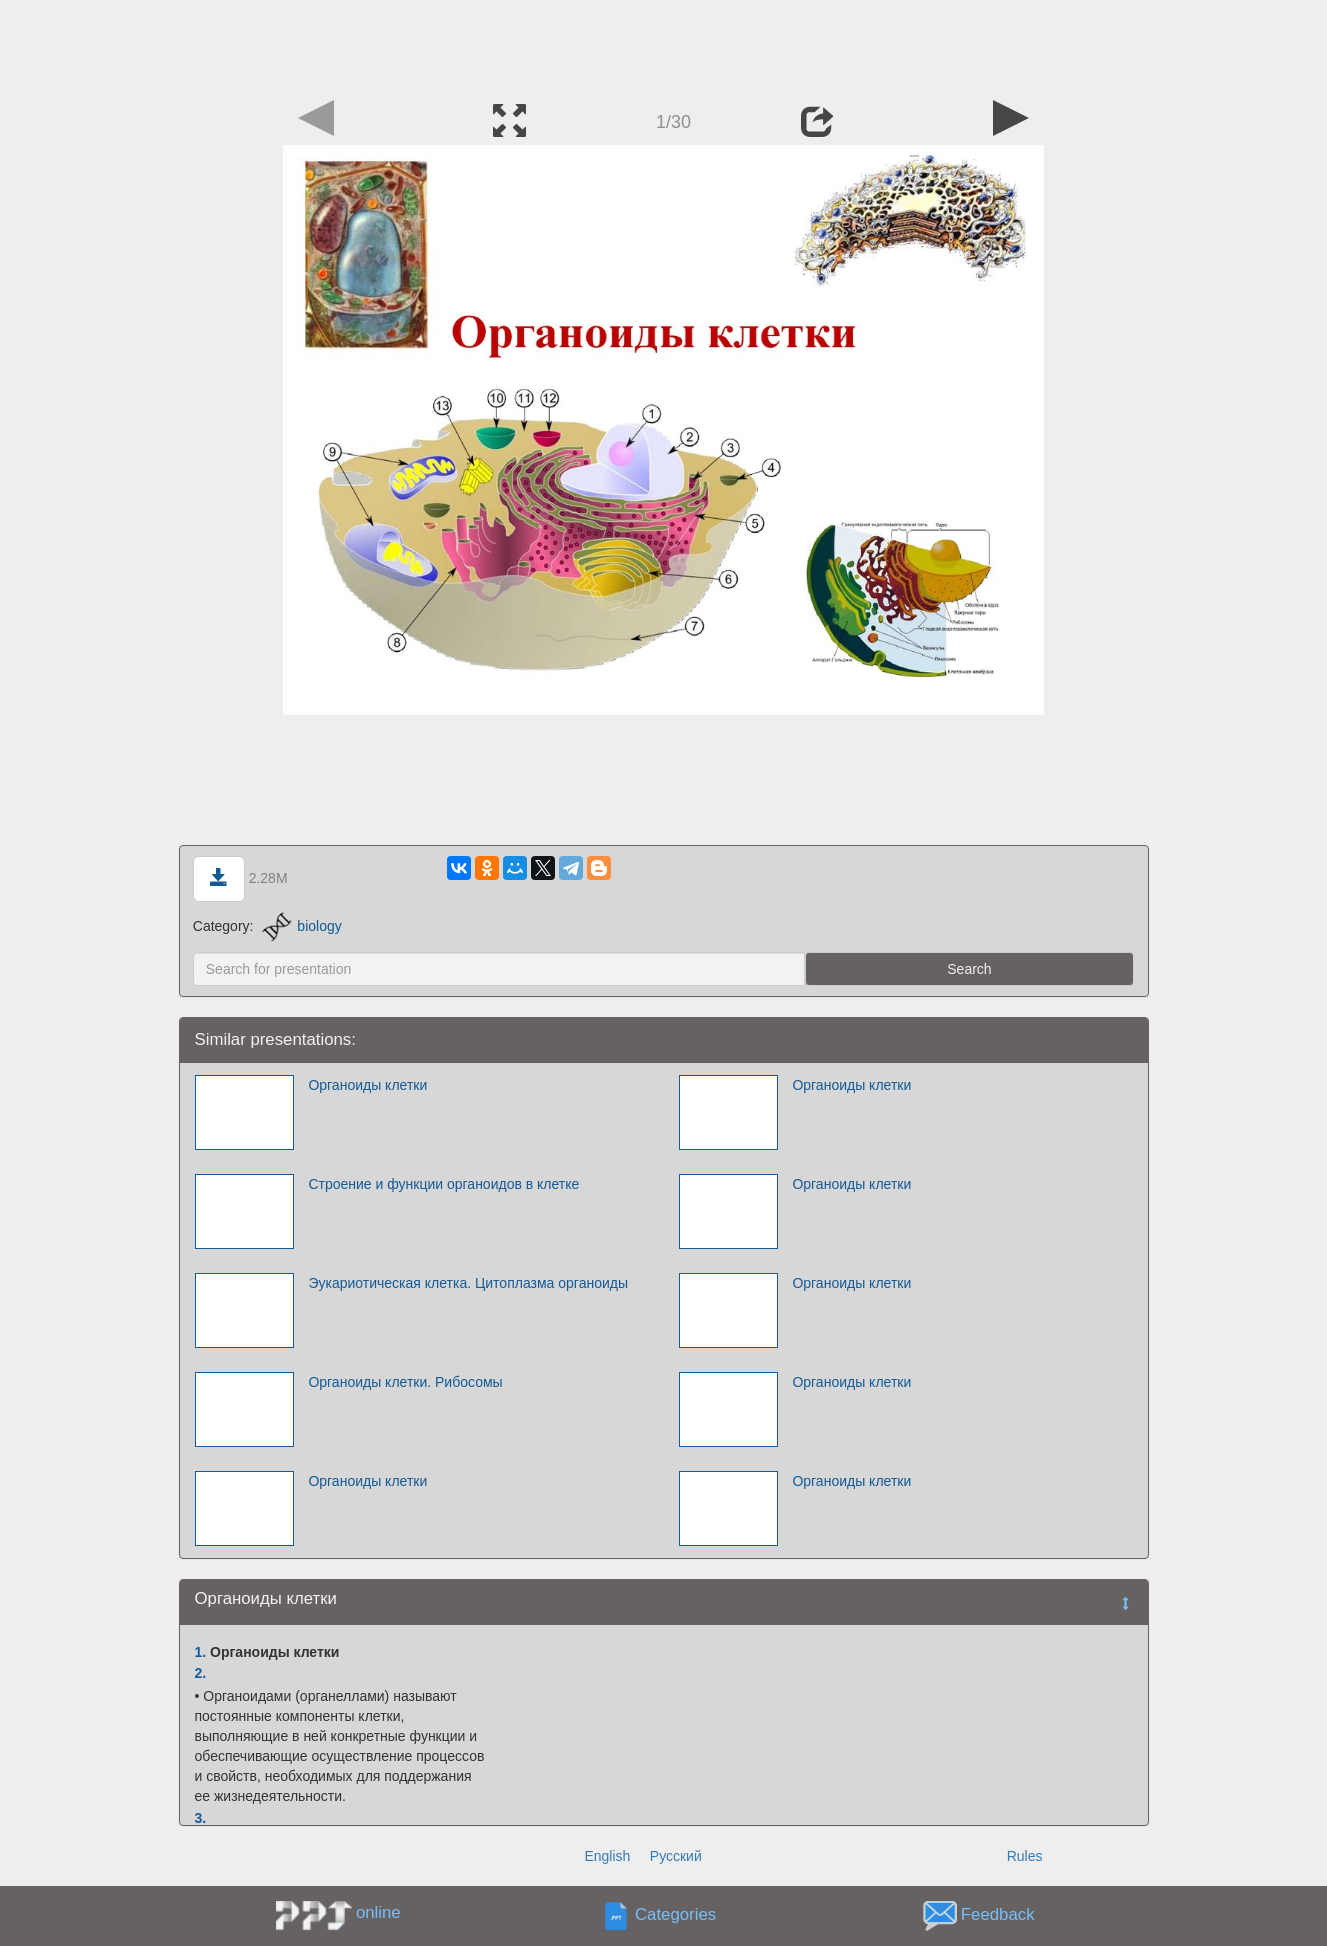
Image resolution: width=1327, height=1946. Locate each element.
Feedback (998, 1915)
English (607, 1856)
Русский (676, 1856)
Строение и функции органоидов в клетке (443, 1184)
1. (201, 1652)
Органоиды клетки (367, 1085)
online (378, 1912)
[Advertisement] (664, 45)
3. (201, 1818)
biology (301, 926)
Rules (1025, 1856)
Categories (675, 1915)
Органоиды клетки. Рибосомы (405, 1382)
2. (201, 1673)
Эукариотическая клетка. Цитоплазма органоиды (468, 1283)
